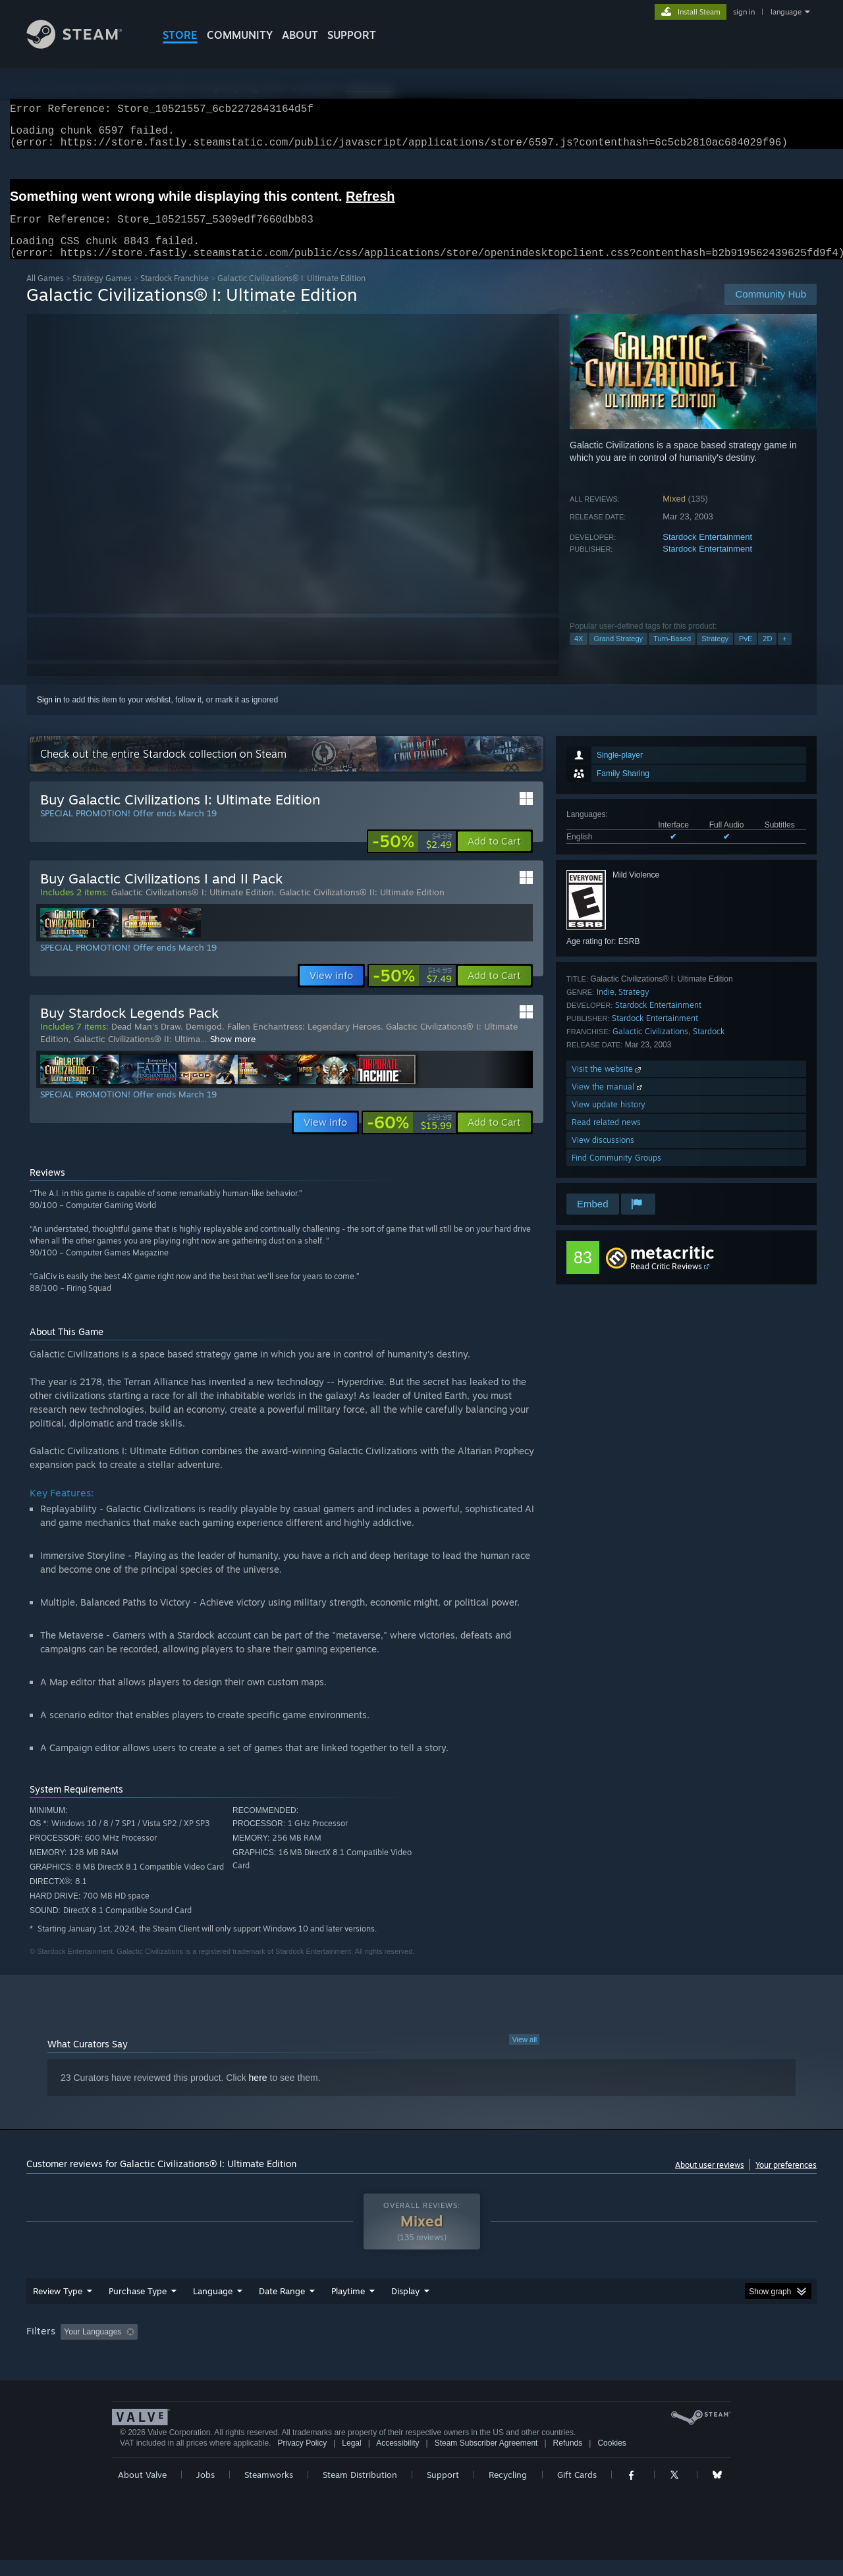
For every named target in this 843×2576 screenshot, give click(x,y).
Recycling (508, 2490)
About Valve (142, 2490)
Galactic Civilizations (650, 1047)
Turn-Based (672, 654)
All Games (45, 294)
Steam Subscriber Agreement (486, 2458)
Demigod (204, 1042)
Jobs (205, 2490)
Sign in (49, 715)
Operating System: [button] (532, 2347)
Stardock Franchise (174, 294)
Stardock (708, 1047)
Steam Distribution (360, 2490)
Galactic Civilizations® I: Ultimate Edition (192, 908)
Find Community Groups (616, 1173)
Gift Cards (577, 2490)
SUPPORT (351, 34)
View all (524, 2055)
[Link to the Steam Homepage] (84, 45)
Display (405, 2306)
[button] (494, 857)
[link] (412, 857)
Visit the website (607, 1085)
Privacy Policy (302, 2458)
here (258, 2093)
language (786, 11)
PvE (745, 654)
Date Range (282, 2306)
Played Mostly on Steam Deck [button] (422, 2347)
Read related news (606, 1138)
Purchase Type (138, 2306)
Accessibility (397, 2458)
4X (578, 654)
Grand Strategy (618, 654)
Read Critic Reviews (666, 1282)
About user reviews (709, 2181)
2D (767, 654)
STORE (180, 34)
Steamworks (268, 2490)
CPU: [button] (600, 2347)
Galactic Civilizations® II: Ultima (137, 1054)
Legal (351, 2458)
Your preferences (786, 2181)
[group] (421, 2348)
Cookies (611, 2458)
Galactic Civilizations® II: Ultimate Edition (362, 908)
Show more (233, 1054)
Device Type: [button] (701, 2347)
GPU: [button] (644, 2347)
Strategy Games (102, 294)
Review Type (57, 2306)
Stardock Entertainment (707, 553)
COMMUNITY (240, 34)
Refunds (568, 2458)
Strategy (714, 654)
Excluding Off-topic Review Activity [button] (225, 2347)
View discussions (603, 1156)
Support (443, 2490)
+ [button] (784, 654)
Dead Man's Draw (145, 1042)
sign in (744, 11)
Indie (605, 1007)
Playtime (348, 2306)
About (300, 34)
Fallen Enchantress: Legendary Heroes (304, 1042)
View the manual (608, 1102)
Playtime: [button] (328, 2347)
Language (212, 2306)
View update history (608, 1120)
